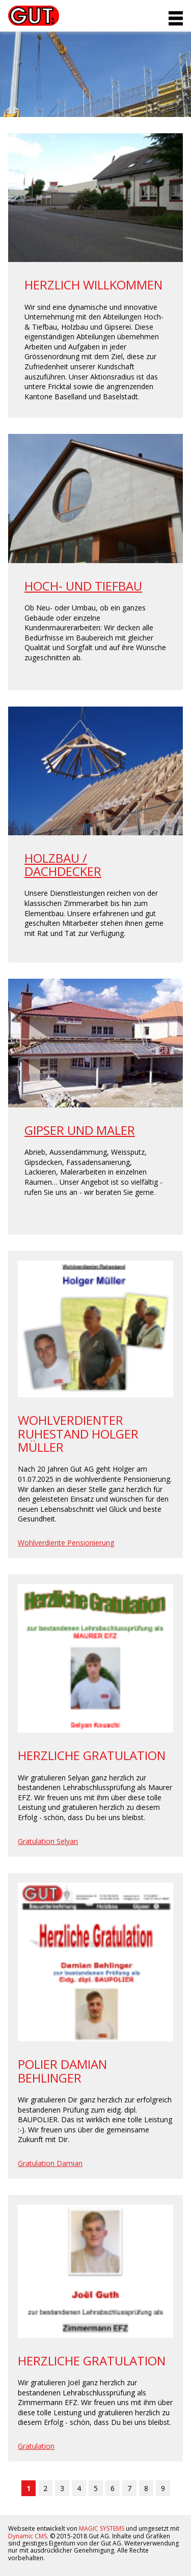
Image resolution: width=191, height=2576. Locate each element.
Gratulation (36, 2446)
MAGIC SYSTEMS (101, 2528)
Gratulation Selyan (48, 1841)
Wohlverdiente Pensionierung (66, 1542)
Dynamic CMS (27, 2536)
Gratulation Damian (50, 2163)
